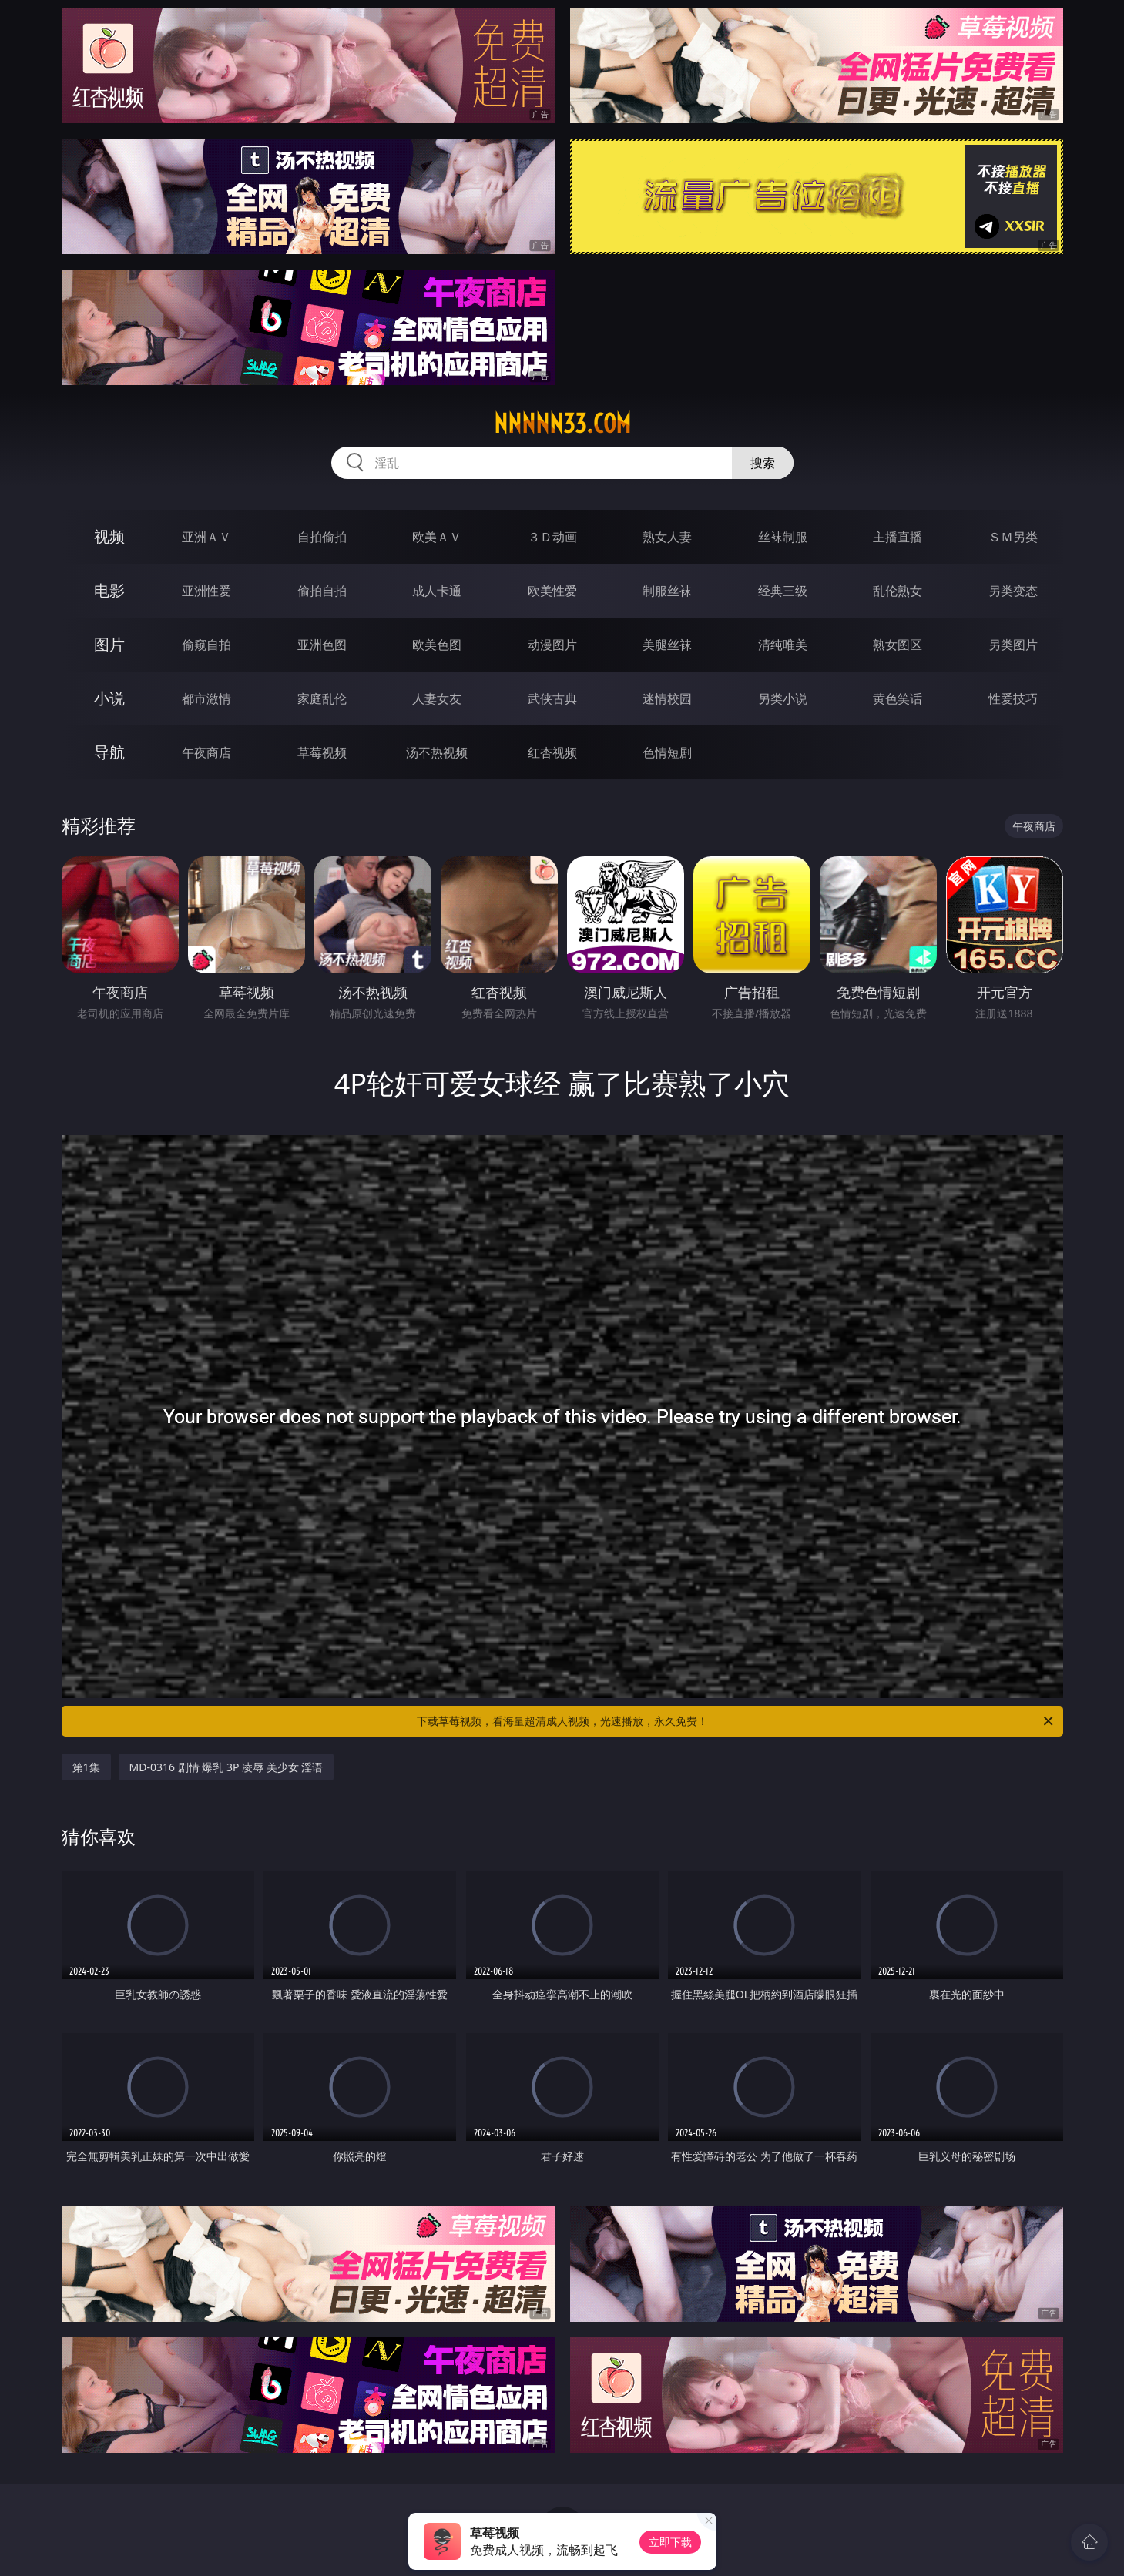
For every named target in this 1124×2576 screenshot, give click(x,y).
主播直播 (897, 536)
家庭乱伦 (322, 698)
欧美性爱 (552, 590)
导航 (109, 752)
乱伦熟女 (897, 590)
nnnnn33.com (562, 423)
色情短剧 (667, 752)
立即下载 (670, 2541)
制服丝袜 (667, 590)
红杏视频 (552, 752)
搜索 (762, 462)
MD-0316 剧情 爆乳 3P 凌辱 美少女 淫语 (226, 1767)
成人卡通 (436, 590)
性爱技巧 (1013, 698)
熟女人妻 (667, 536)
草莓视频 (322, 752)
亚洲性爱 (206, 590)
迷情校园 (667, 698)
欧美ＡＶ (436, 536)
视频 (109, 536)
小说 (109, 698)
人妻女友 (436, 698)
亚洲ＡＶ (206, 536)
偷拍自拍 (322, 590)
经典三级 (782, 590)
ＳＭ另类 (1013, 536)
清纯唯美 (782, 644)
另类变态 (1013, 590)
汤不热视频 (437, 752)
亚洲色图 (322, 644)
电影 (109, 590)
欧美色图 (436, 644)
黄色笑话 (897, 698)
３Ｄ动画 (552, 536)
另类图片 (1013, 644)
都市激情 (206, 698)
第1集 (86, 1767)
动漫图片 (552, 644)
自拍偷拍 (322, 536)
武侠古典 (552, 698)
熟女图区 (897, 644)
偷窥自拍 (206, 644)
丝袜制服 (782, 536)
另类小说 (782, 698)
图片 (109, 644)
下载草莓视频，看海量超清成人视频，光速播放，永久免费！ (736, 1721)
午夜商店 (206, 752)
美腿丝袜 (667, 644)
